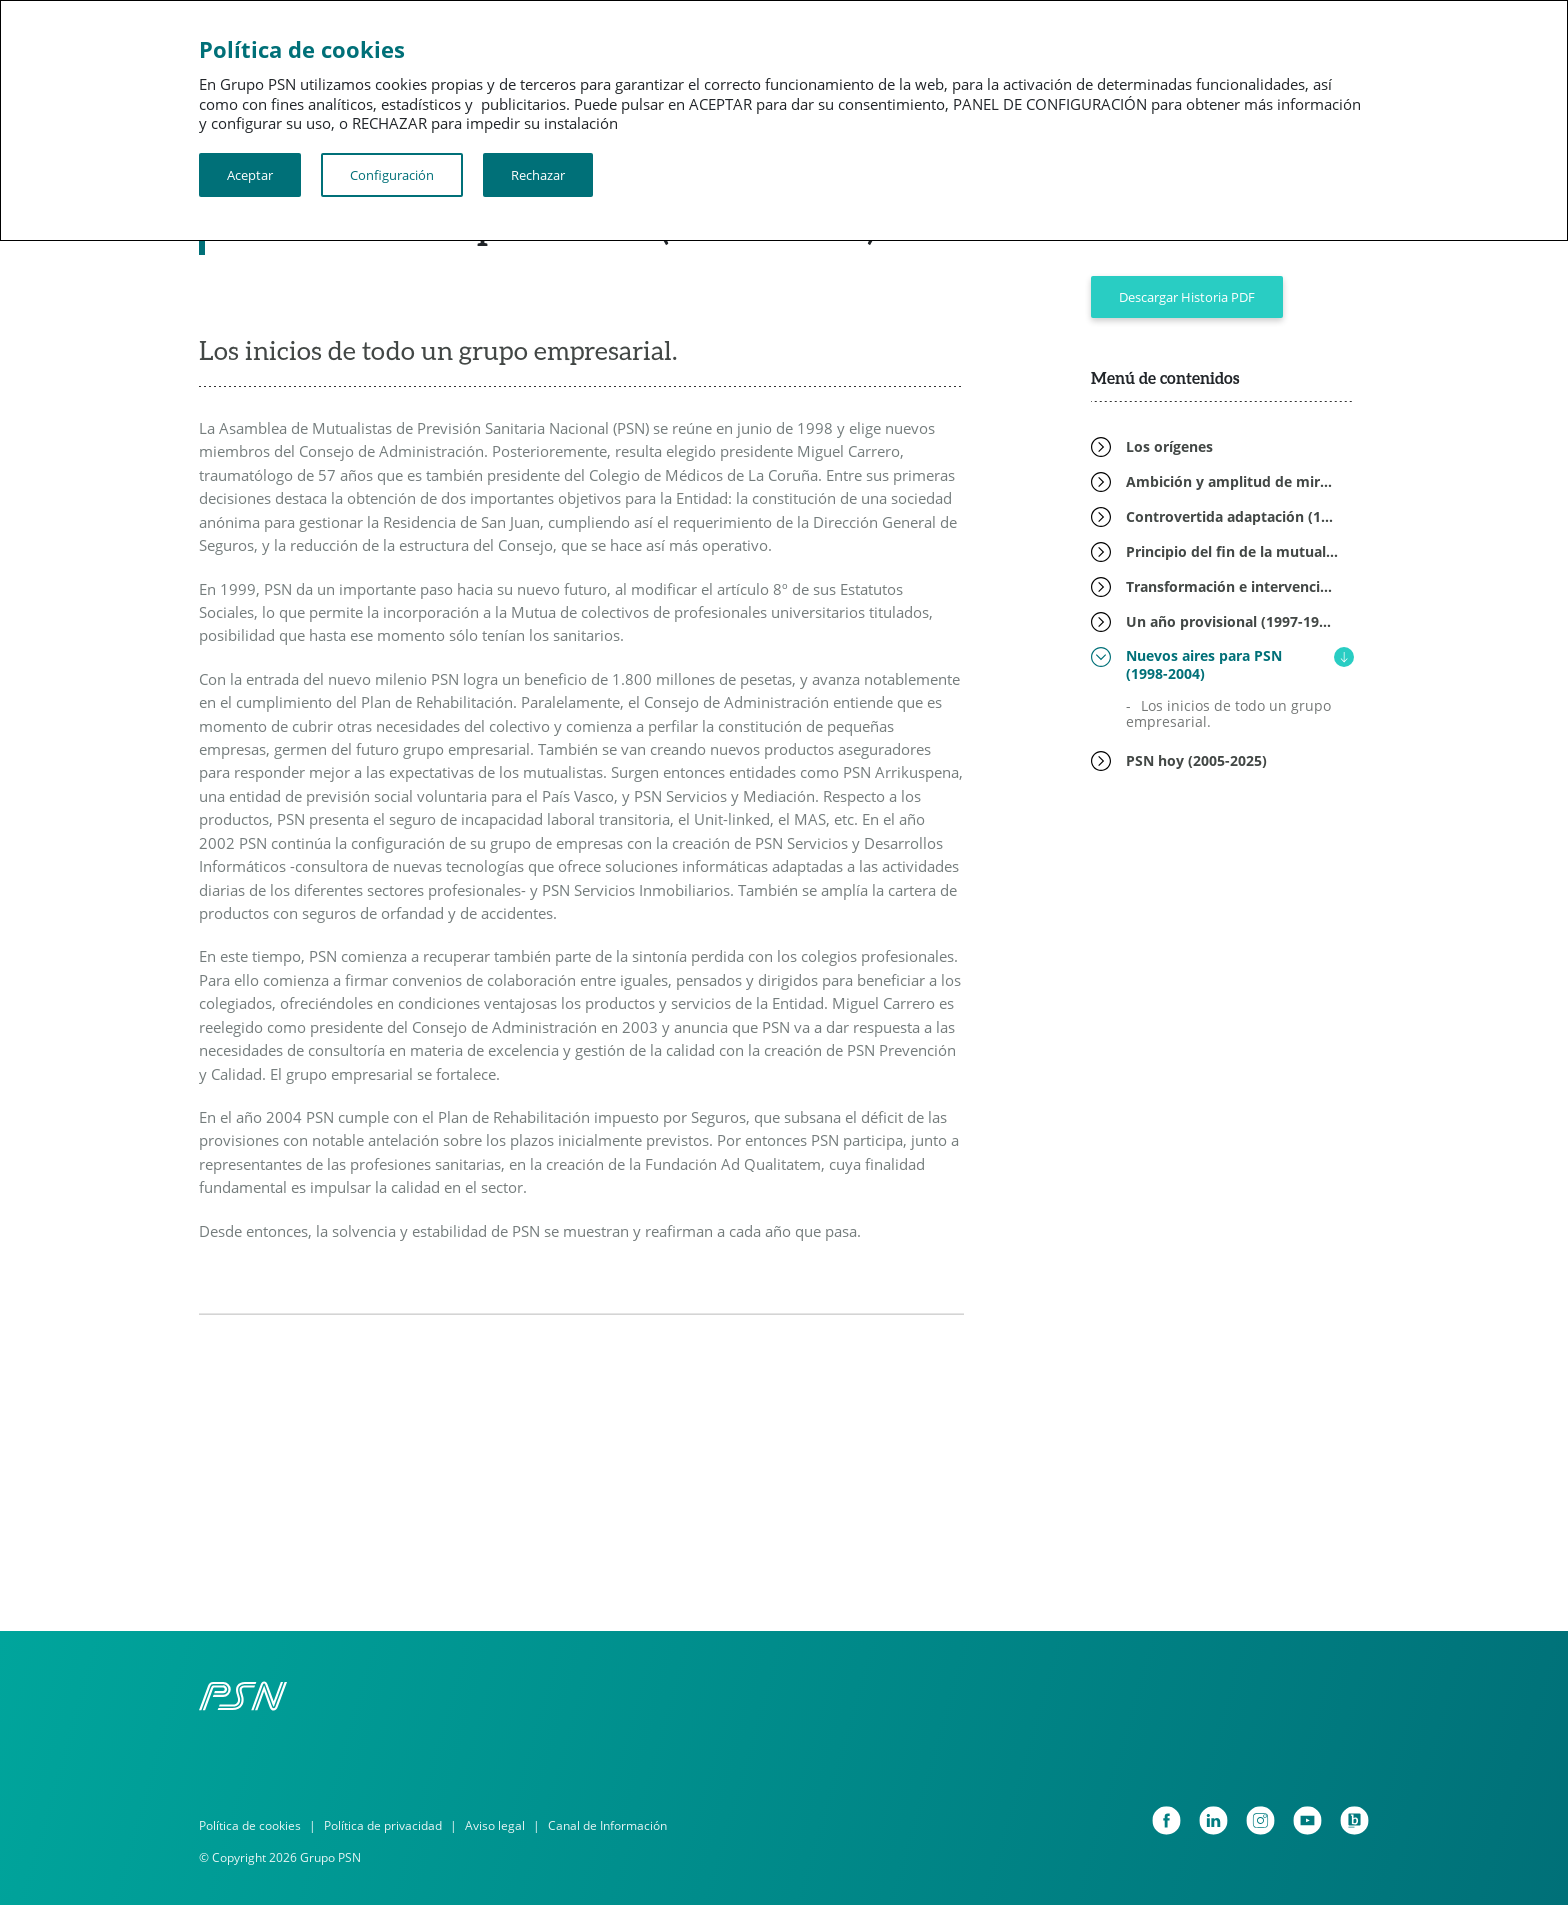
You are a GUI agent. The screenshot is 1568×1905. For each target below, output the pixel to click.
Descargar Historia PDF (1187, 297)
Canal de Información (607, 1825)
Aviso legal (495, 1825)
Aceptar (250, 175)
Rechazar (538, 175)
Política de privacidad (383, 1825)
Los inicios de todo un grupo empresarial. (1228, 714)
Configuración (392, 175)
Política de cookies (250, 1825)
